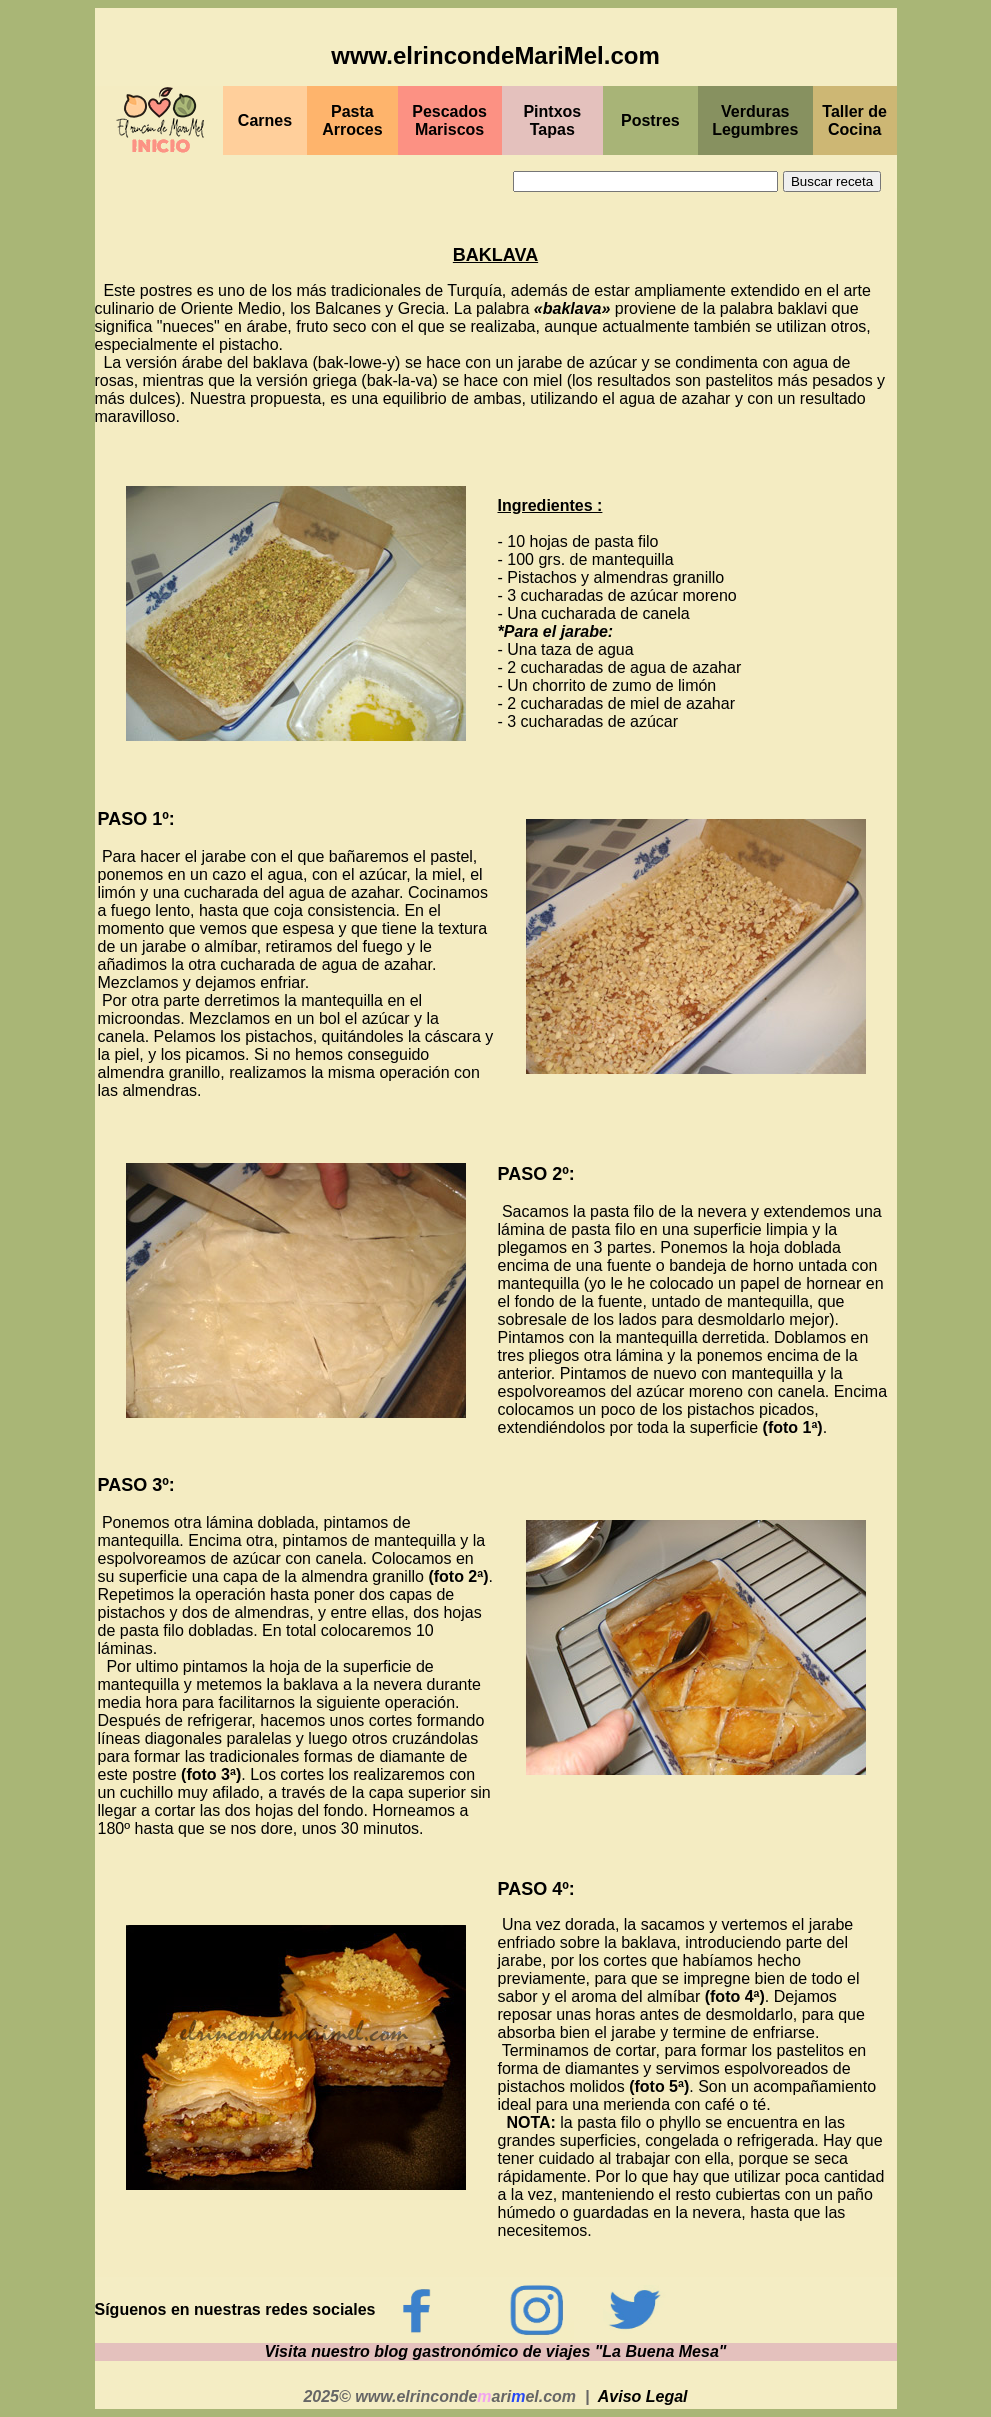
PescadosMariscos (449, 120)
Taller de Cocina (854, 120)
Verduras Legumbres (755, 120)
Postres (650, 120)
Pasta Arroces (352, 120)
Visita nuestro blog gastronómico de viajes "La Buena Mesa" (496, 2351)
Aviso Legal (643, 2396)
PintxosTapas (552, 120)
